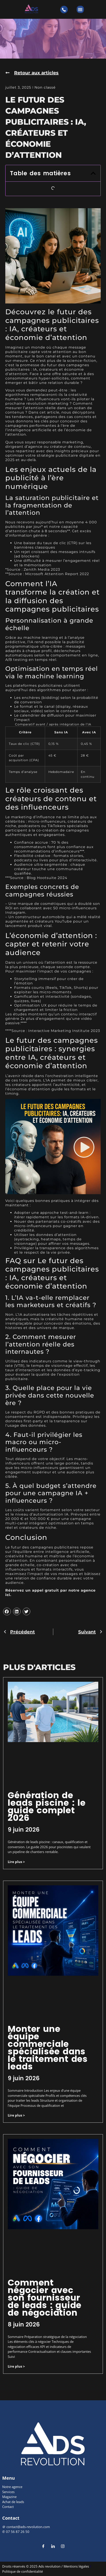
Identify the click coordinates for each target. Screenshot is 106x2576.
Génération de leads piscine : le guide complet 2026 (46, 1806)
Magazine (9, 2496)
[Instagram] (62, 2546)
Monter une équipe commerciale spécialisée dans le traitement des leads (48, 2048)
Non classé (45, 87)
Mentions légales (76, 2566)
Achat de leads (13, 2502)
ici (7, 1595)
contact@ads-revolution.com (28, 2527)
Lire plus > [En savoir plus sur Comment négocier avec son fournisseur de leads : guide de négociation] (16, 2366)
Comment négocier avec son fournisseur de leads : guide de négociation (44, 2298)
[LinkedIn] (53, 2546)
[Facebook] (43, 2546)
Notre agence (12, 2486)
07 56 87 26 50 (17, 2531)
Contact (8, 2506)
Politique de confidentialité (22, 2571)
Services (8, 2492)
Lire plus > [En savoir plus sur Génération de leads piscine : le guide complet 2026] (16, 1861)
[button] (80, 9)
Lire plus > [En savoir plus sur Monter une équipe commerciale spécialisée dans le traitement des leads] (16, 2115)
